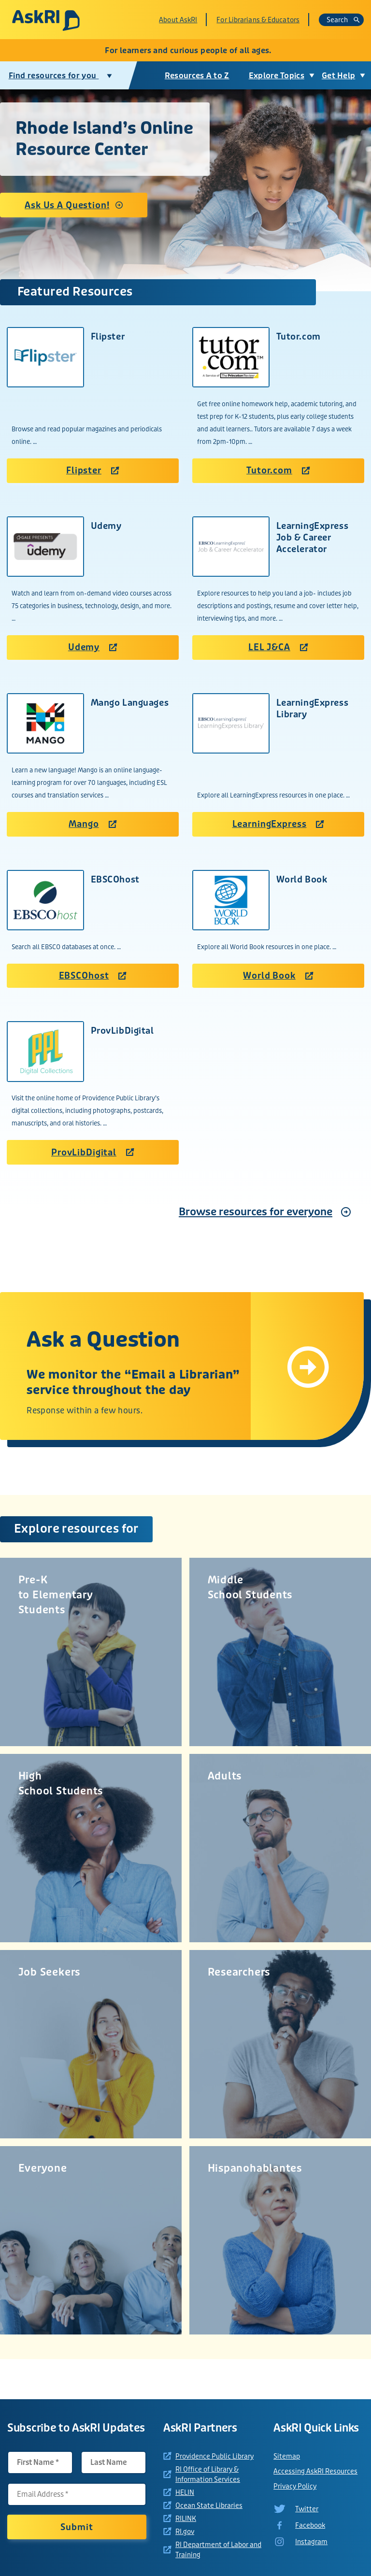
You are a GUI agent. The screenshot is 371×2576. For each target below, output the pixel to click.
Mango (92, 824)
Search (343, 19)
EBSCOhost (93, 976)
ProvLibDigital (92, 1152)
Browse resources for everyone (255, 1212)
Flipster (92, 470)
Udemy (92, 647)
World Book (278, 976)
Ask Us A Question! (64, 205)
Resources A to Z (195, 76)
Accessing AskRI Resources (315, 2471)
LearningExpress (278, 824)
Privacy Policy (294, 2486)
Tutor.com (278, 470)
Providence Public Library (214, 2456)
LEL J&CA (278, 647)
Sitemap (286, 2456)
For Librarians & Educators (258, 19)
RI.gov (184, 2531)
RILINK (185, 2518)
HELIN (184, 2492)
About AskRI (178, 19)
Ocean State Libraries (209, 2505)
